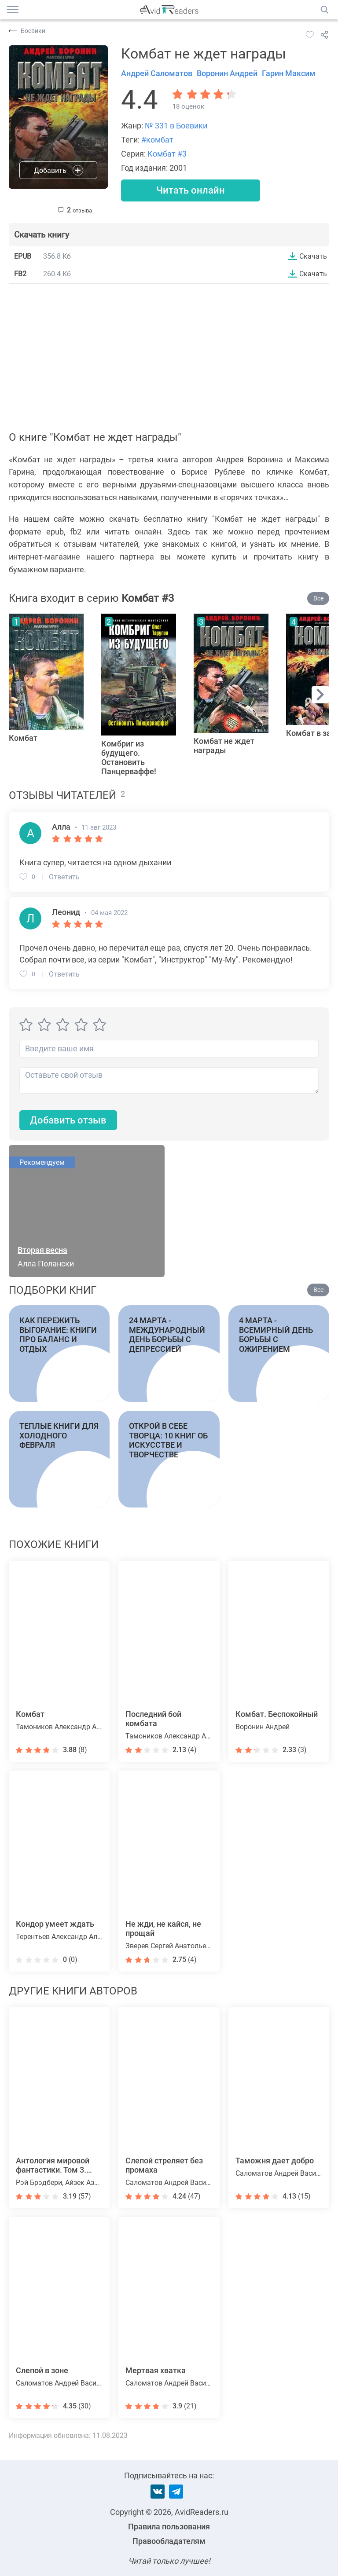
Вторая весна (42, 1250)
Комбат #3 (167, 153)
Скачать (313, 256)
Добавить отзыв (68, 1120)
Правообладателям (169, 2541)
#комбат (157, 139)
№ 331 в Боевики (176, 125)
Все (318, 598)
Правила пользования (169, 2526)
